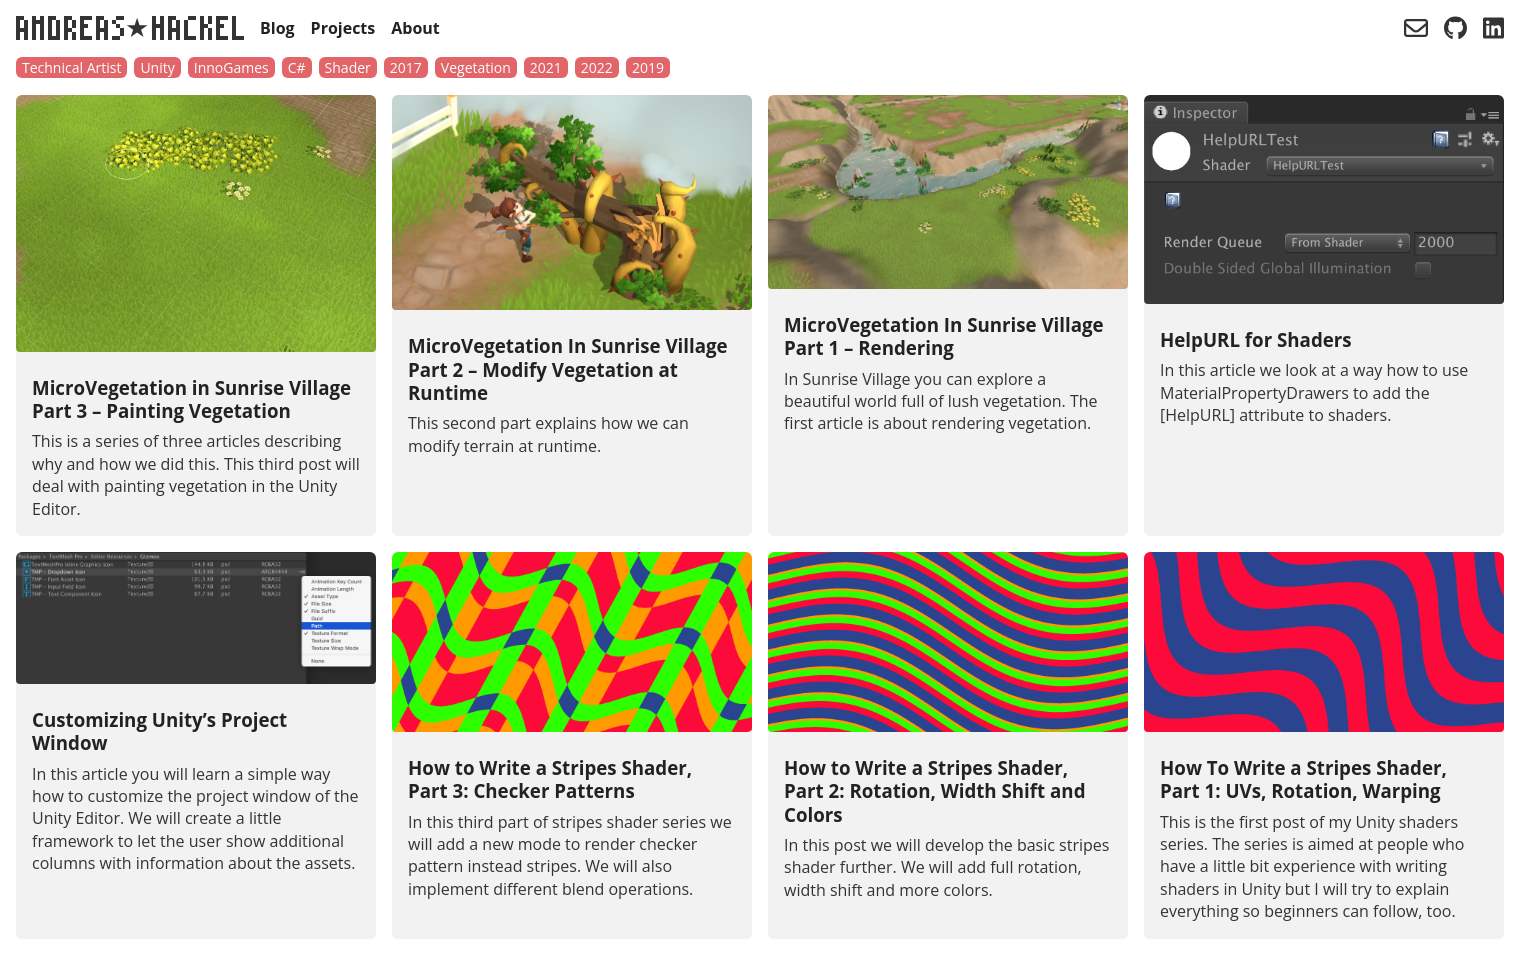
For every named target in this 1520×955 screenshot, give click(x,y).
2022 (597, 67)
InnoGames (231, 67)
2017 (406, 67)
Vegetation (476, 67)
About (415, 28)
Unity (157, 67)
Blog (277, 28)
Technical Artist (71, 67)
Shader (348, 67)
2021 (546, 67)
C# (297, 67)
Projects (343, 28)
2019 (648, 67)
